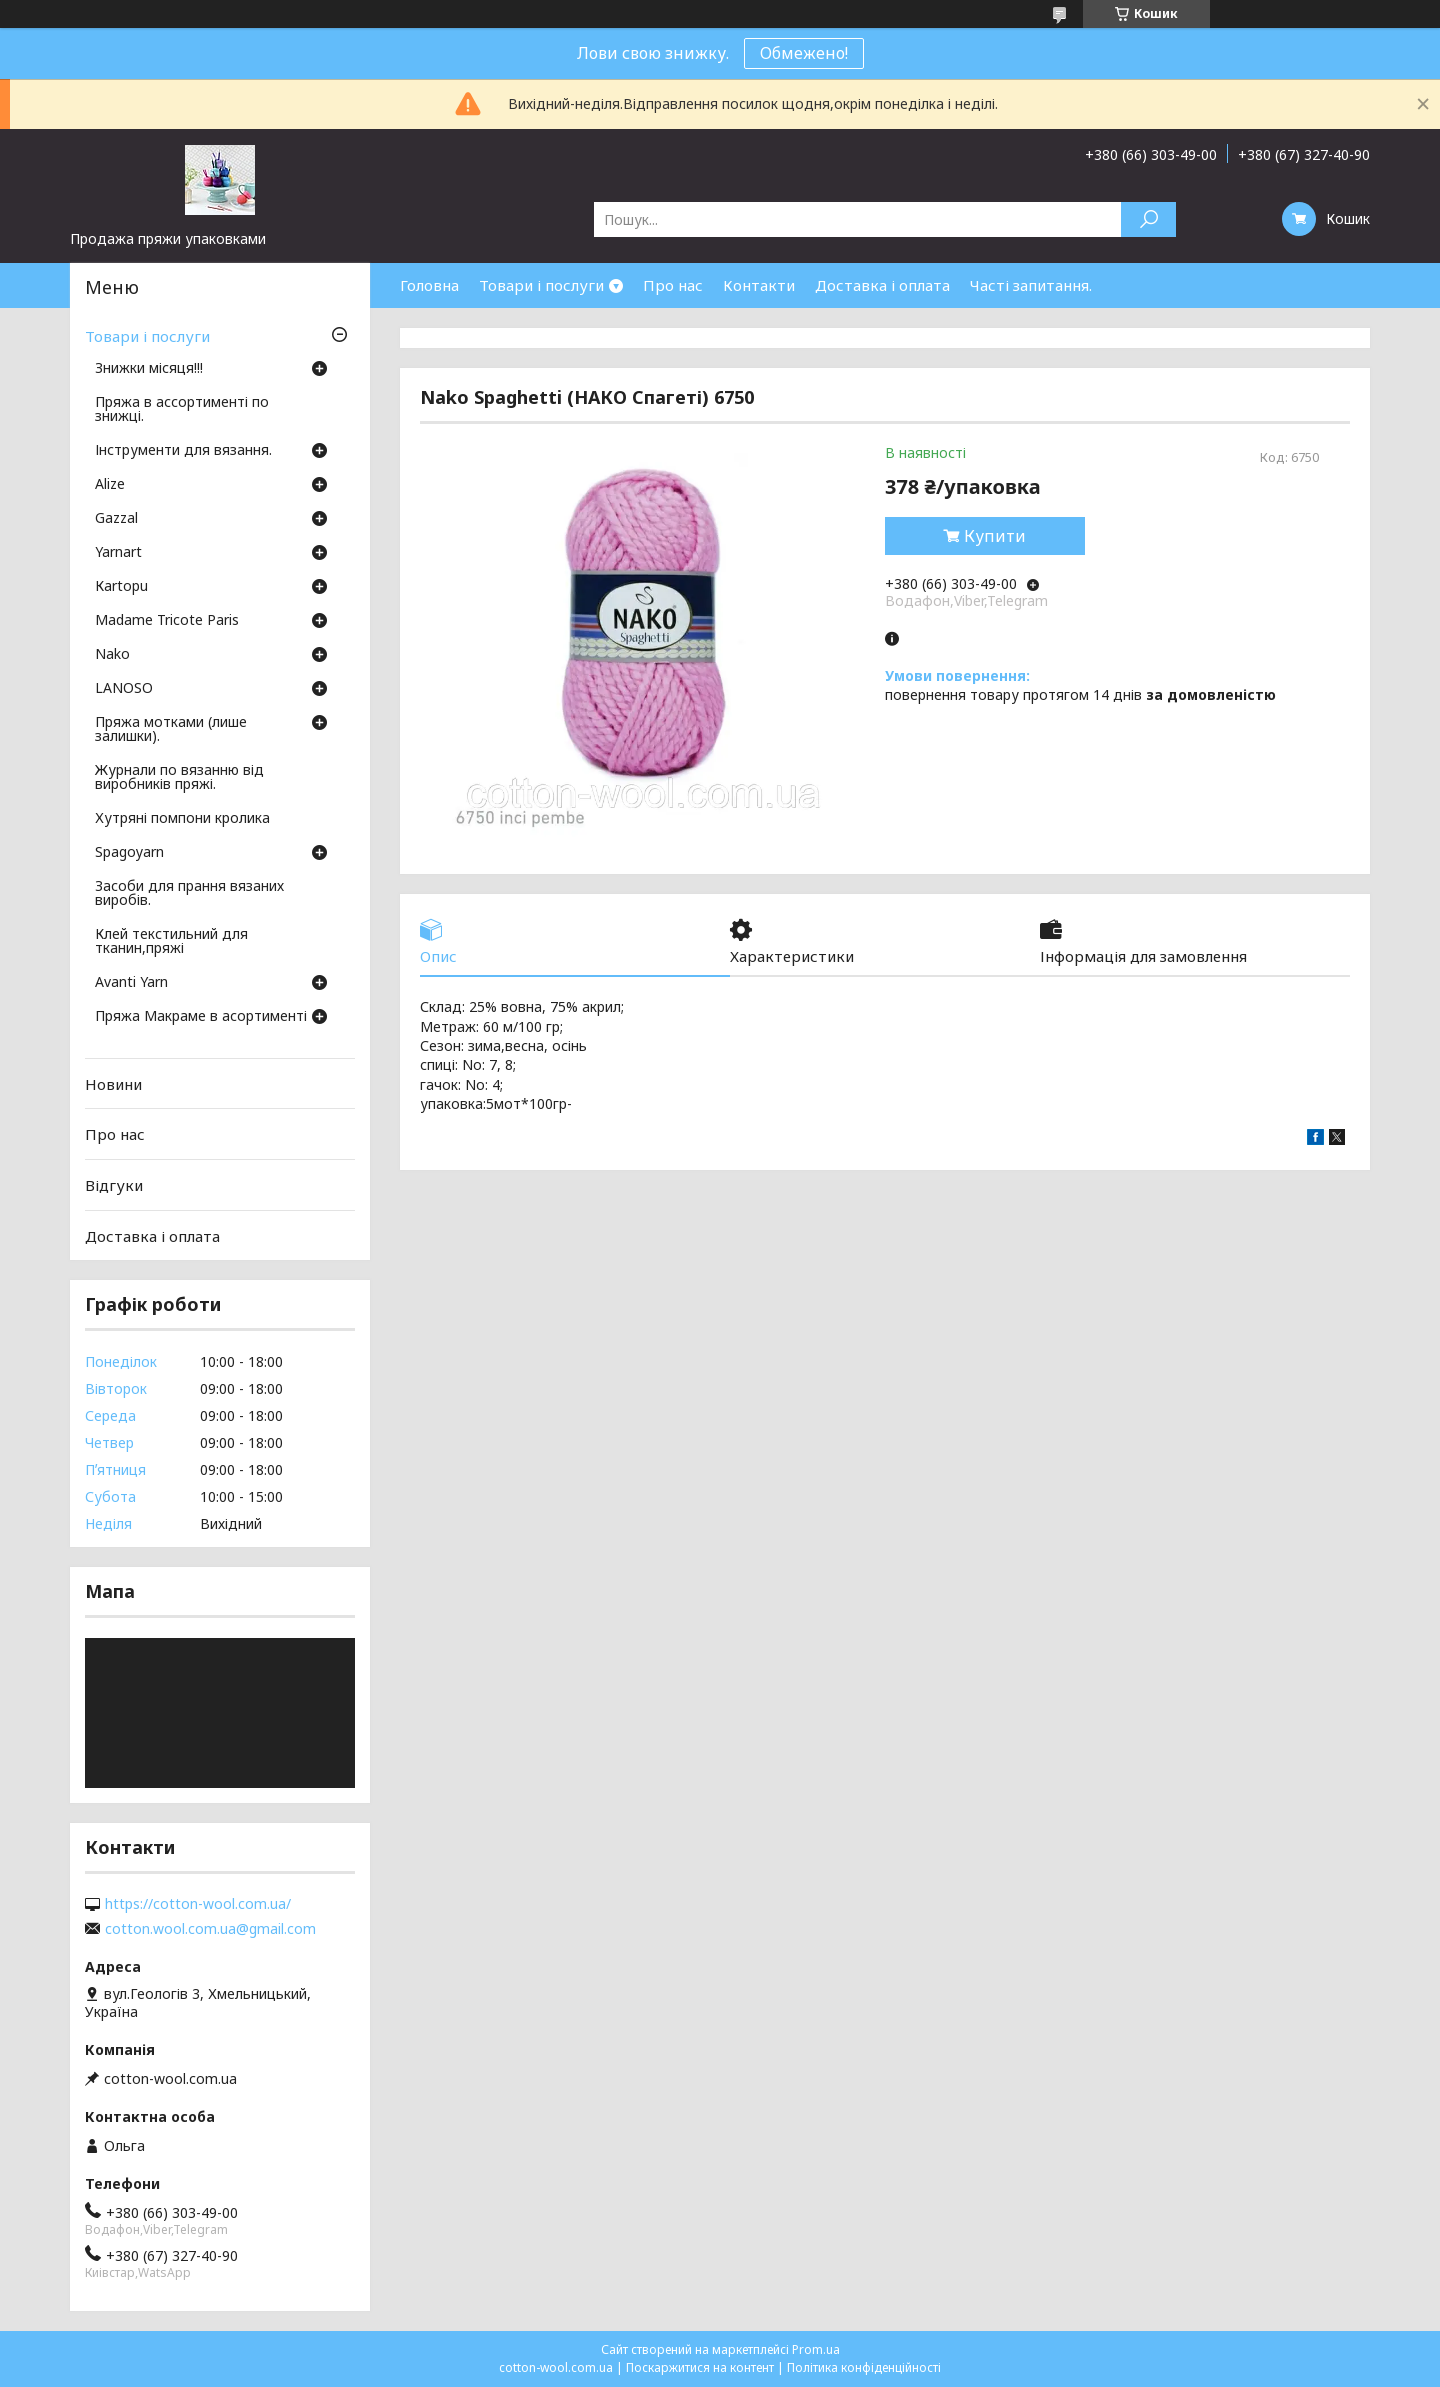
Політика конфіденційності (864, 2367)
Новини (113, 1084)
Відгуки (114, 1185)
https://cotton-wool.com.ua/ (198, 1904)
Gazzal (116, 519)
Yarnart (118, 553)
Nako (112, 655)
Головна (429, 285)
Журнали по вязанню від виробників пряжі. (179, 778)
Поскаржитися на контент (700, 2367)
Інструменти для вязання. (183, 451)
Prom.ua (816, 2349)
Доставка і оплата (882, 285)
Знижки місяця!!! (149, 369)
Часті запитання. (1031, 285)
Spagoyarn (129, 853)
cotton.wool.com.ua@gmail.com (210, 1929)
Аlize (110, 485)
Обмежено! (804, 53)
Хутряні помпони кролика (182, 819)
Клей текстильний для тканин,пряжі (171, 942)
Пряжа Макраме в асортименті (201, 1017)
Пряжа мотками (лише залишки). (171, 730)
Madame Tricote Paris (167, 621)
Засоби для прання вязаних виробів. (189, 894)
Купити (995, 536)
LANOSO (124, 689)
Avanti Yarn (131, 983)
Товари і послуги (541, 285)
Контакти (759, 285)
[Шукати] (1148, 219)
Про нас (673, 285)
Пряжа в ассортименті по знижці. (182, 410)
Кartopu (121, 587)
